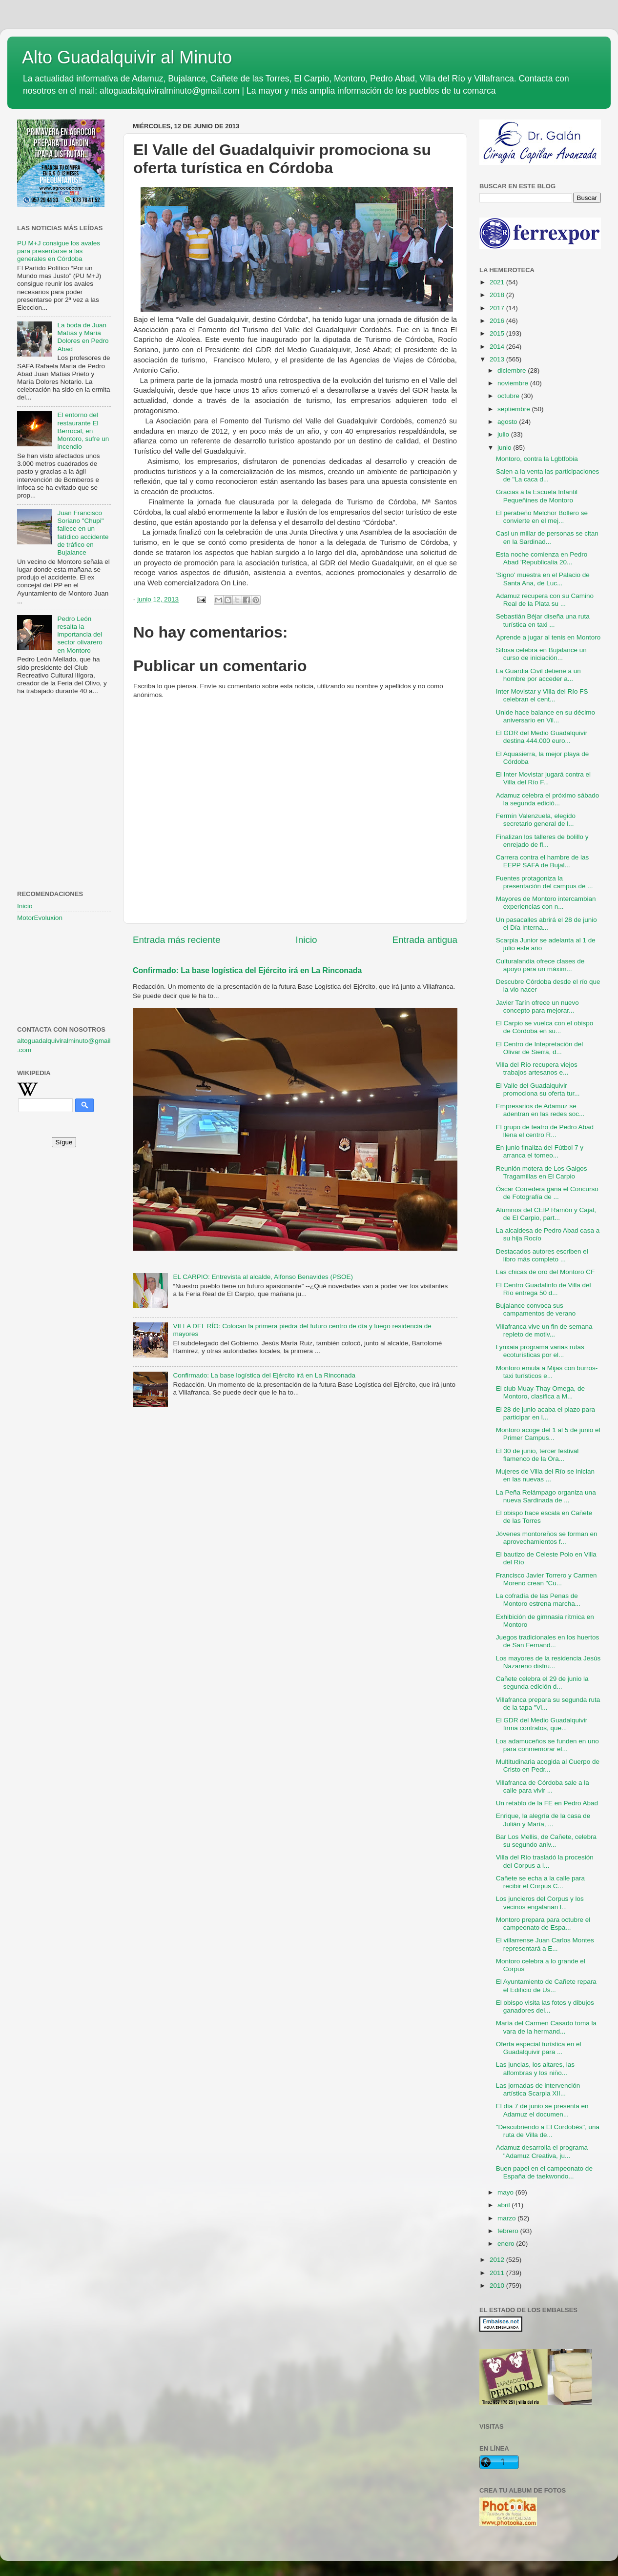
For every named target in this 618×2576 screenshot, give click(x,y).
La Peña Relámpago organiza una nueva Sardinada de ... (546, 1496)
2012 (498, 2259)
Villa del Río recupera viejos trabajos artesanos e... (536, 1068)
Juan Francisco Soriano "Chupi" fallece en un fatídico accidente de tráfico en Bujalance (82, 532)
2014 (498, 346)
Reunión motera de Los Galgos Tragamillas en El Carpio (541, 1172)
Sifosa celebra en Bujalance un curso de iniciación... (541, 653)
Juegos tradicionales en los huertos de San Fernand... (547, 1641)
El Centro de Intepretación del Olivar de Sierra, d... (539, 1048)
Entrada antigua (424, 940)
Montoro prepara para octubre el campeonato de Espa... (543, 1923)
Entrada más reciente (177, 940)
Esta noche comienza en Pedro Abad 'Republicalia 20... (542, 558)
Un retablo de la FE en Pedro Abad (547, 1803)
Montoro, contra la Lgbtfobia (537, 458)
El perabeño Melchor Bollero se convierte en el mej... (542, 516)
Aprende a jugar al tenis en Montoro (548, 637)
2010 (498, 2285)
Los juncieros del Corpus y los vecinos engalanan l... (540, 1902)
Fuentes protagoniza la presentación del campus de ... (544, 882)
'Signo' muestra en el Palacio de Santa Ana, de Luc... (543, 578)
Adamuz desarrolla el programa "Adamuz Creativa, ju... (542, 2151)
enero (506, 2243)
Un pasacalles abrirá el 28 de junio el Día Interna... (546, 923)
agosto (508, 421)
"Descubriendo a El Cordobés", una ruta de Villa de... (547, 2130)
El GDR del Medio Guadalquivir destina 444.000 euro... (542, 736)
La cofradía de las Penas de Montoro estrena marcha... (538, 1599)
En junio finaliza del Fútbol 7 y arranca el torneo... (539, 1151)
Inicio (306, 940)
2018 (498, 295)
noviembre (513, 383)
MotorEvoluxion (39, 917)
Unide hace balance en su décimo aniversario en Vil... (545, 716)
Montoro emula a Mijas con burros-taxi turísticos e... (547, 1371)
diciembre (512, 370)
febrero (508, 2231)
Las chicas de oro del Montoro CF (545, 1272)
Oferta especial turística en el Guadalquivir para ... (538, 2048)
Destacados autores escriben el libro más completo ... (542, 1255)
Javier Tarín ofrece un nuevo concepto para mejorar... (537, 1006)
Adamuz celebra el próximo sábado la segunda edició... (547, 799)
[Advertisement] (64, 751)
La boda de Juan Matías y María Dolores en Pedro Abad (82, 337)
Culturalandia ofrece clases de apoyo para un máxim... (540, 965)
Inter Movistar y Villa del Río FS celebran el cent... (542, 695)
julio (504, 434)
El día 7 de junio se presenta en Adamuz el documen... (542, 2109)
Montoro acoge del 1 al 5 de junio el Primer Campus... (548, 1433)
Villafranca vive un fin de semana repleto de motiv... (544, 1330)
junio (505, 447)
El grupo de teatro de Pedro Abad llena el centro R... (545, 1130)
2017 (498, 308)
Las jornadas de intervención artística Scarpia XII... (538, 2089)
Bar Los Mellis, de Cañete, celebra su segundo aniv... (546, 1840)
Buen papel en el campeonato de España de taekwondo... (544, 2172)
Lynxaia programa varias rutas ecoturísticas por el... (540, 1350)
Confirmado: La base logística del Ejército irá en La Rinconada (247, 970)
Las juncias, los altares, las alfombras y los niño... (535, 2068)
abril (504, 2205)
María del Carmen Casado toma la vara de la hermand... (546, 2027)
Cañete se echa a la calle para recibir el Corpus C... (540, 1882)
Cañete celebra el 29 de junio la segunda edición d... (542, 1682)
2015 (498, 333)
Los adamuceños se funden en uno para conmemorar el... (547, 1745)
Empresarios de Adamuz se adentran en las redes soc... (540, 1110)
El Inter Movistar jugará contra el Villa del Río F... (543, 778)
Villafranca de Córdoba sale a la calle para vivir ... (542, 1786)
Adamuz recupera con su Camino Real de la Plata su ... (545, 599)
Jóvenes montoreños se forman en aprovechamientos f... (546, 1537)
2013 (498, 359)
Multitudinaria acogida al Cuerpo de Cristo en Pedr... (547, 1765)
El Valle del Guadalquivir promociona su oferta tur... (538, 1089)
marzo (507, 2218)
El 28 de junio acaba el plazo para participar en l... (545, 1413)
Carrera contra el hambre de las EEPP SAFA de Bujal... (542, 861)
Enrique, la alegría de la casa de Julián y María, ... (543, 1819)
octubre (509, 395)
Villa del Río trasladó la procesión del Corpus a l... (545, 1861)
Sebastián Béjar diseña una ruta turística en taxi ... (543, 620)
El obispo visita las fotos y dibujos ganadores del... (545, 2006)
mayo (506, 2192)
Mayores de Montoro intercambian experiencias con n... (546, 902)
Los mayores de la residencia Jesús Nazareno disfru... (548, 1662)
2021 (498, 282)
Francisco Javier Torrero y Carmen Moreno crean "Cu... (546, 1579)
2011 (498, 2272)
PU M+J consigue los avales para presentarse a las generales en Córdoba (58, 251)
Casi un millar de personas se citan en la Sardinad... (547, 537)
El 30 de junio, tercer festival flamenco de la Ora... (537, 1454)
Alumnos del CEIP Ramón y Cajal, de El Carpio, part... (546, 1213)
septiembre (514, 409)
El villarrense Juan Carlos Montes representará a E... (545, 1944)
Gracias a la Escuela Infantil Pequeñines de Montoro (536, 495)
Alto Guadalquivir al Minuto (127, 57)
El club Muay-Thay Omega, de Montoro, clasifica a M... (540, 1392)
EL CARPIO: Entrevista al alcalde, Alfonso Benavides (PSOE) (263, 1276)
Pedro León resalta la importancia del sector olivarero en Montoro (79, 634)
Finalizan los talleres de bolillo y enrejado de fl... (542, 840)
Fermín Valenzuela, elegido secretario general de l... (536, 819)
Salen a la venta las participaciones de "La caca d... (547, 475)
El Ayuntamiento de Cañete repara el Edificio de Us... (546, 1985)
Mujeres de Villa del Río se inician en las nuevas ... (545, 1475)
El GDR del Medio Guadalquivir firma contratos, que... (542, 1724)
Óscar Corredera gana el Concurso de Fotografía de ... (547, 1192)
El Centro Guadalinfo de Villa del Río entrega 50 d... (543, 1289)
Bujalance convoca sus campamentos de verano (536, 1309)
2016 (498, 320)
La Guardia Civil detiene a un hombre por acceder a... (538, 674)
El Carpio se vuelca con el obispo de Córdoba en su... (545, 1027)
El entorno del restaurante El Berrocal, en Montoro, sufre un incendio (83, 430)
